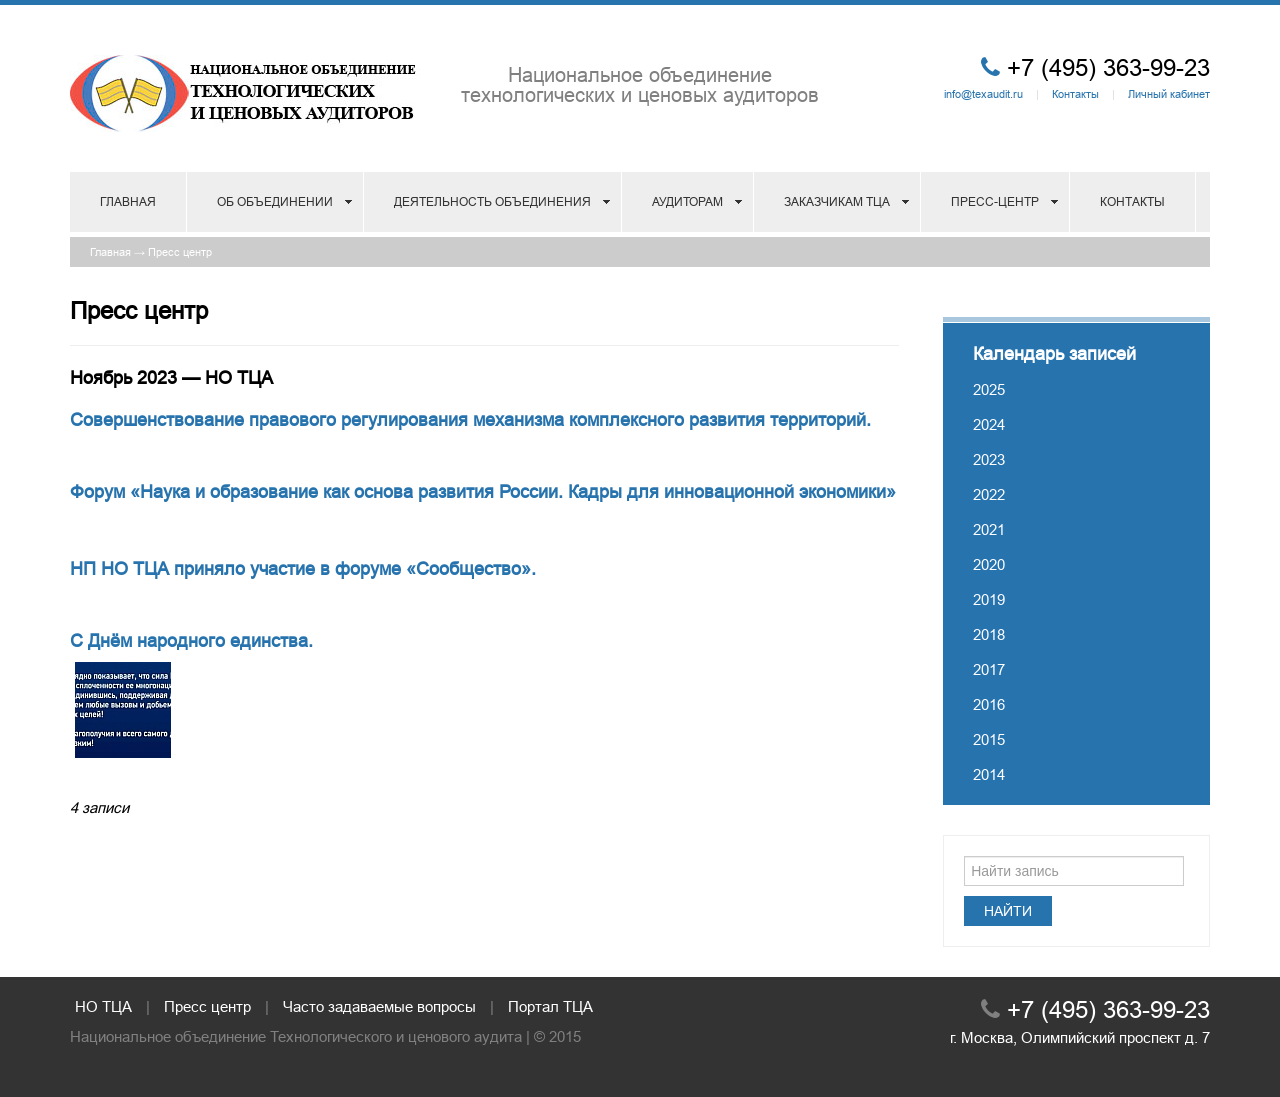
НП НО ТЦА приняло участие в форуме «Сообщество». (303, 569)
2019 (989, 599)
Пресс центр (180, 252)
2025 (989, 389)
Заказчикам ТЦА (837, 202)
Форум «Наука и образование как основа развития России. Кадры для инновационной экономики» (483, 492)
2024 (989, 424)
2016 (989, 704)
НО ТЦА (103, 1006)
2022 (989, 494)
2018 (989, 634)
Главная (128, 202)
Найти (1008, 911)
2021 (989, 529)
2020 (989, 564)
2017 (989, 669)
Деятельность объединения (492, 202)
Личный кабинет (1169, 94)
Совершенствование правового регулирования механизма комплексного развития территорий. (470, 420)
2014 (989, 774)
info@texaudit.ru (983, 94)
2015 (989, 739)
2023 (989, 459)
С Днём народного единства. (191, 641)
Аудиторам (687, 202)
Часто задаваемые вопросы (379, 1006)
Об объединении (275, 202)
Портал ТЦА (550, 1006)
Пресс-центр (995, 202)
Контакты (1075, 94)
